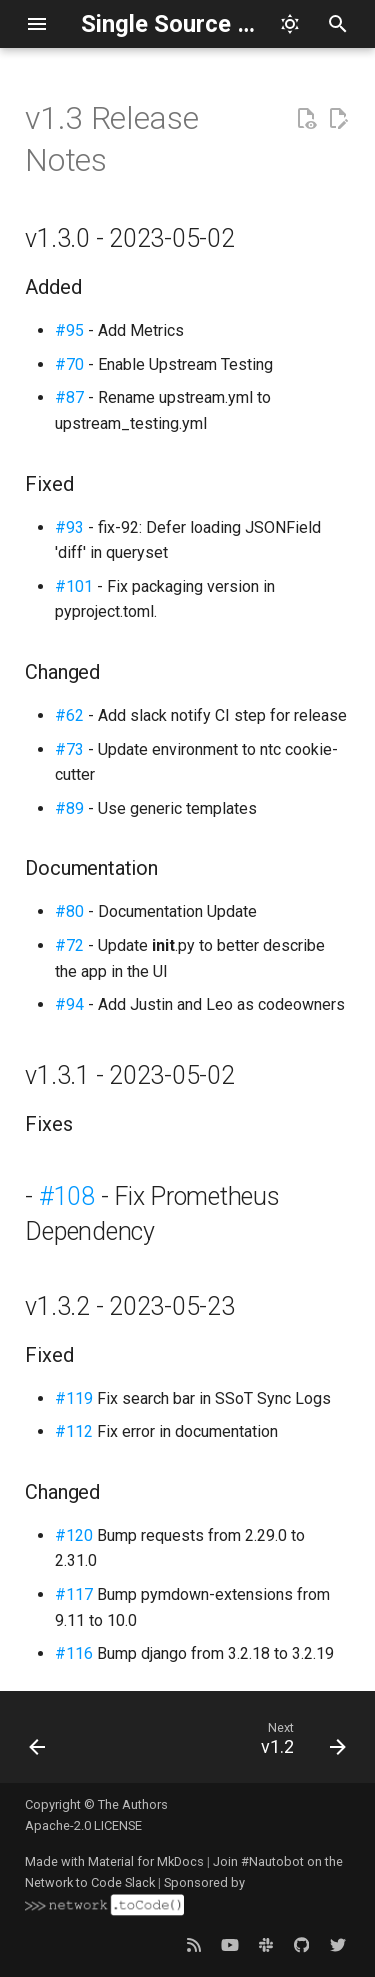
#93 (69, 527)
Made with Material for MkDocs (114, 1861)
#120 (74, 1535)
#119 (74, 1398)
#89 (69, 808)
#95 (69, 330)
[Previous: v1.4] (38, 1743)
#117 (74, 1594)
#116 (74, 1653)
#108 (67, 1196)
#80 (69, 911)
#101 (74, 586)
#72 (69, 945)
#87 (69, 397)
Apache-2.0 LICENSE (83, 1825)
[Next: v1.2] (300, 1743)
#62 (69, 715)
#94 (69, 1004)
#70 (69, 364)
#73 (69, 749)
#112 (74, 1431)
